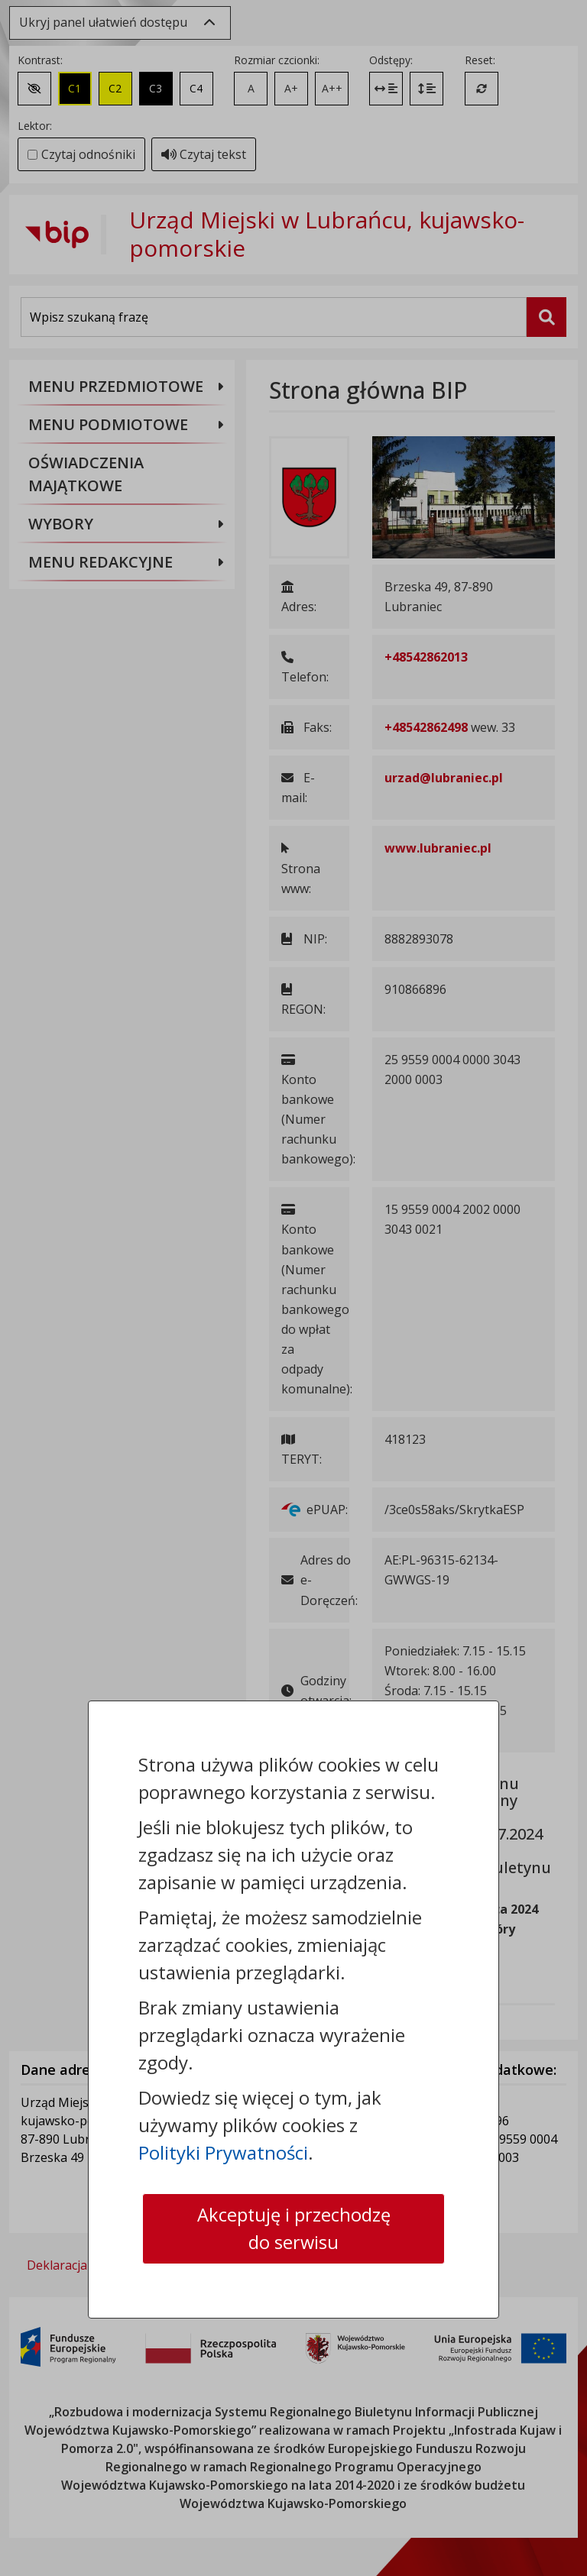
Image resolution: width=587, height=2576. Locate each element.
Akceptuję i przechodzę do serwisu (293, 2228)
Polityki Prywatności (223, 2151)
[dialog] (293, 1288)
